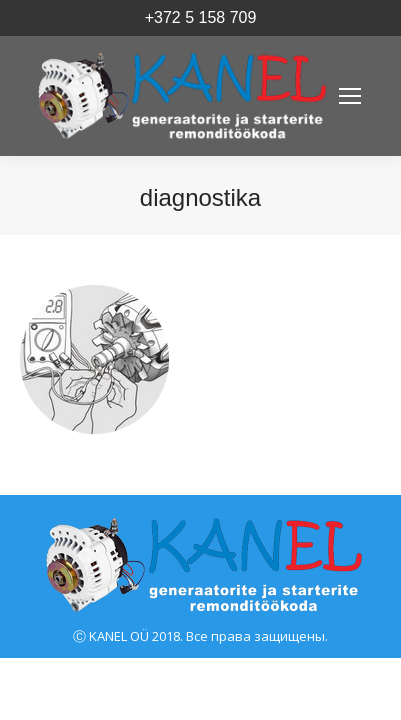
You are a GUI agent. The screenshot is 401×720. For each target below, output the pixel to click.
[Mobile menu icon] (350, 96)
